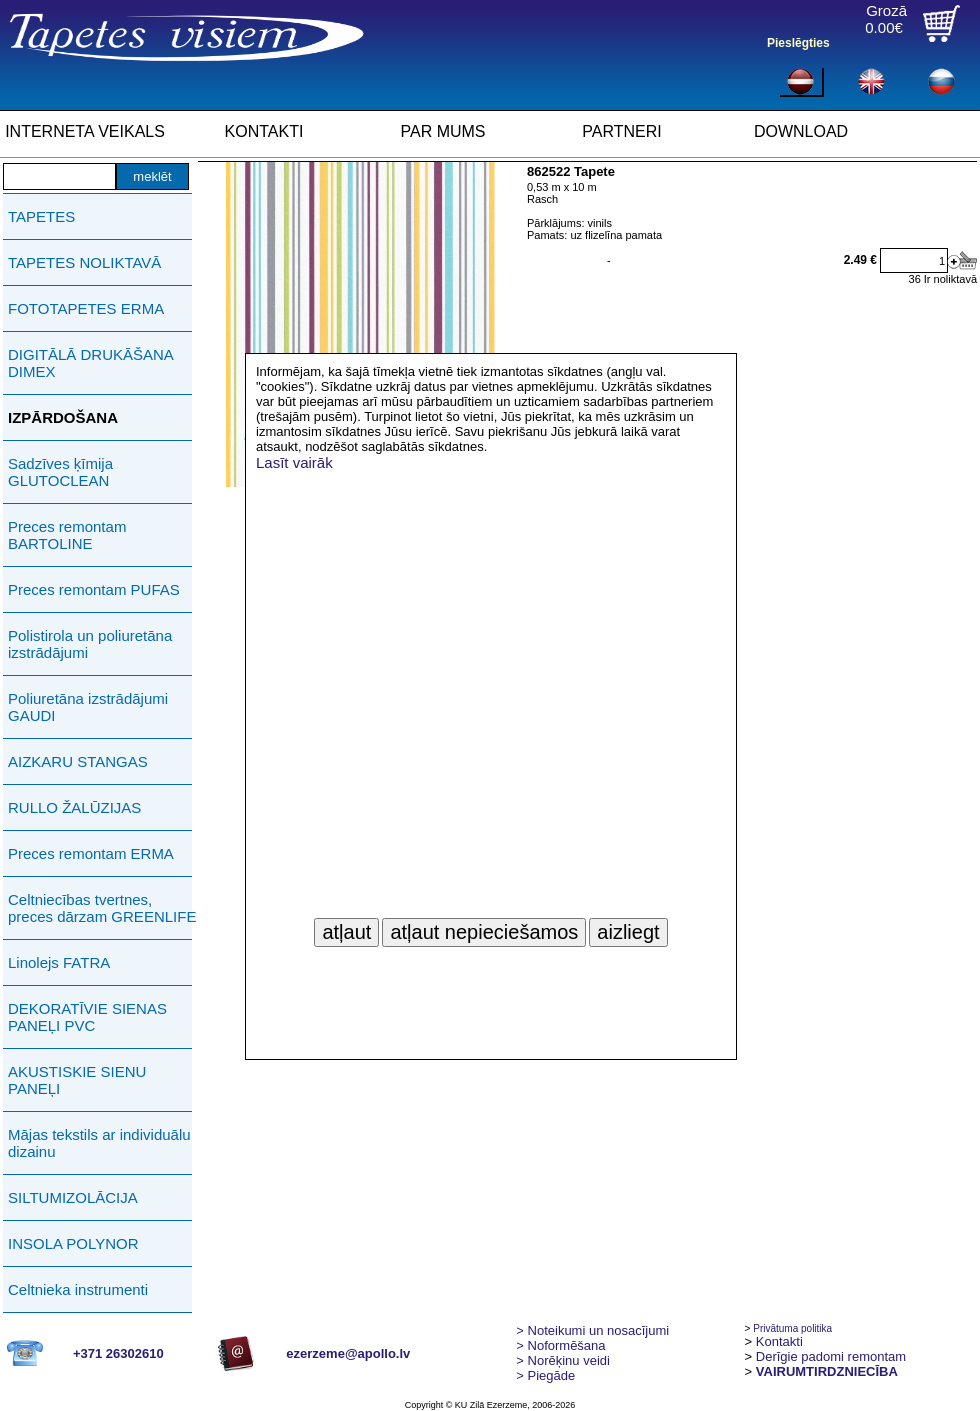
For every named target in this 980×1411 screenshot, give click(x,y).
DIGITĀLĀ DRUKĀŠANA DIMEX (90, 363)
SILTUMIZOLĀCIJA (73, 1197)
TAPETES (41, 216)
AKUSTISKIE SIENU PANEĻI (77, 1080)
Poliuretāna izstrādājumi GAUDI (88, 707)
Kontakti (779, 1341)
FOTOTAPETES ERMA (86, 308)
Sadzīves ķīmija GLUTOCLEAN (60, 472)
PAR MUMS (442, 131)
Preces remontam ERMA (91, 853)
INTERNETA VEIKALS (85, 131)
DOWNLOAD (801, 131)
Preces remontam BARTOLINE (67, 535)
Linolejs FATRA (59, 962)
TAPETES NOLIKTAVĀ (84, 262)
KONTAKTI (264, 131)
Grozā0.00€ (886, 19)
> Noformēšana (560, 1345)
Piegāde (545, 1375)
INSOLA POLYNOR (73, 1243)
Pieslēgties (798, 43)
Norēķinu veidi (563, 1360)
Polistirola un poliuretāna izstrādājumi (90, 644)
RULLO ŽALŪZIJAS (74, 807)
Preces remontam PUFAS (94, 589)
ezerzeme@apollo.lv (348, 1353)
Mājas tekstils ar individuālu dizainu (99, 1143)
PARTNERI (621, 131)
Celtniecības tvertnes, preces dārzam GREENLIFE (102, 908)
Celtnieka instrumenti (78, 1289)
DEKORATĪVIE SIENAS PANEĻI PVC (87, 1017)
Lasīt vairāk (294, 462)
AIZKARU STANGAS (78, 761)
